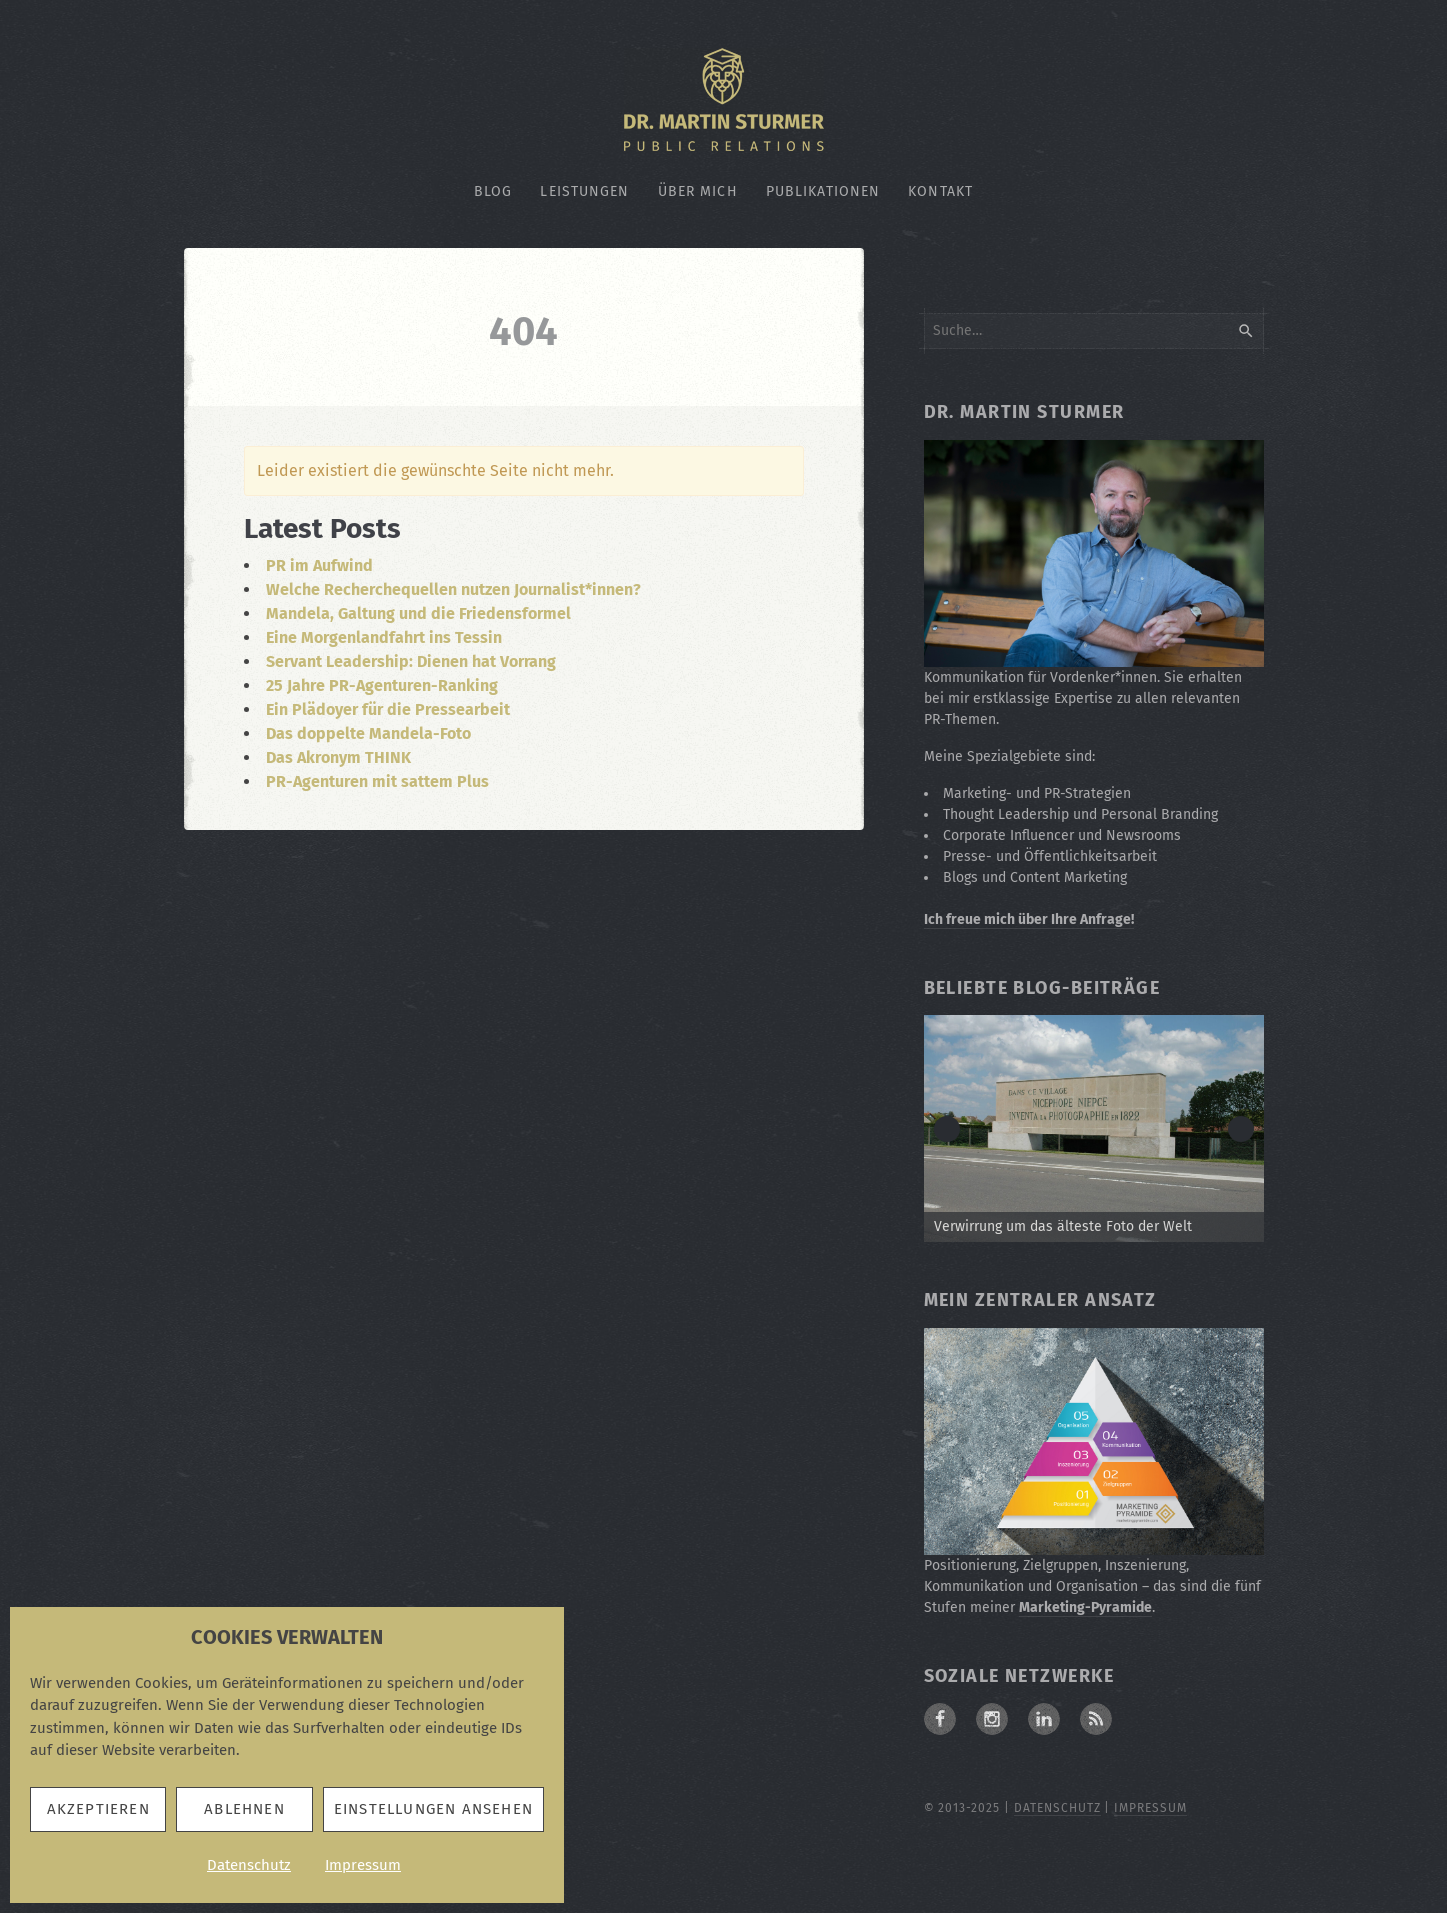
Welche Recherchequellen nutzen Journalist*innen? (453, 589)
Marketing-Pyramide (1085, 1607)
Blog (493, 191)
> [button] (1241, 1129)
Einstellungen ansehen (433, 1809)
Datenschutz (249, 1865)
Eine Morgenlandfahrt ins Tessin (384, 637)
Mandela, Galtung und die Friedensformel (418, 613)
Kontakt (940, 191)
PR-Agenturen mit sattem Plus (377, 781)
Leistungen (584, 191)
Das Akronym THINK (338, 757)
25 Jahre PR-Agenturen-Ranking (382, 685)
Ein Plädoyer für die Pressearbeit (388, 709)
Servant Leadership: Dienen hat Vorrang (411, 661)
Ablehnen (244, 1809)
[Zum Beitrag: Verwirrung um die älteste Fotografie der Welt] (1094, 1128)
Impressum (363, 1865)
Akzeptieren (98, 1809)
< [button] (947, 1129)
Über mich (698, 191)
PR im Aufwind (319, 565)
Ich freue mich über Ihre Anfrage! (1029, 919)
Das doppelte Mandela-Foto (368, 733)
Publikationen (823, 191)
